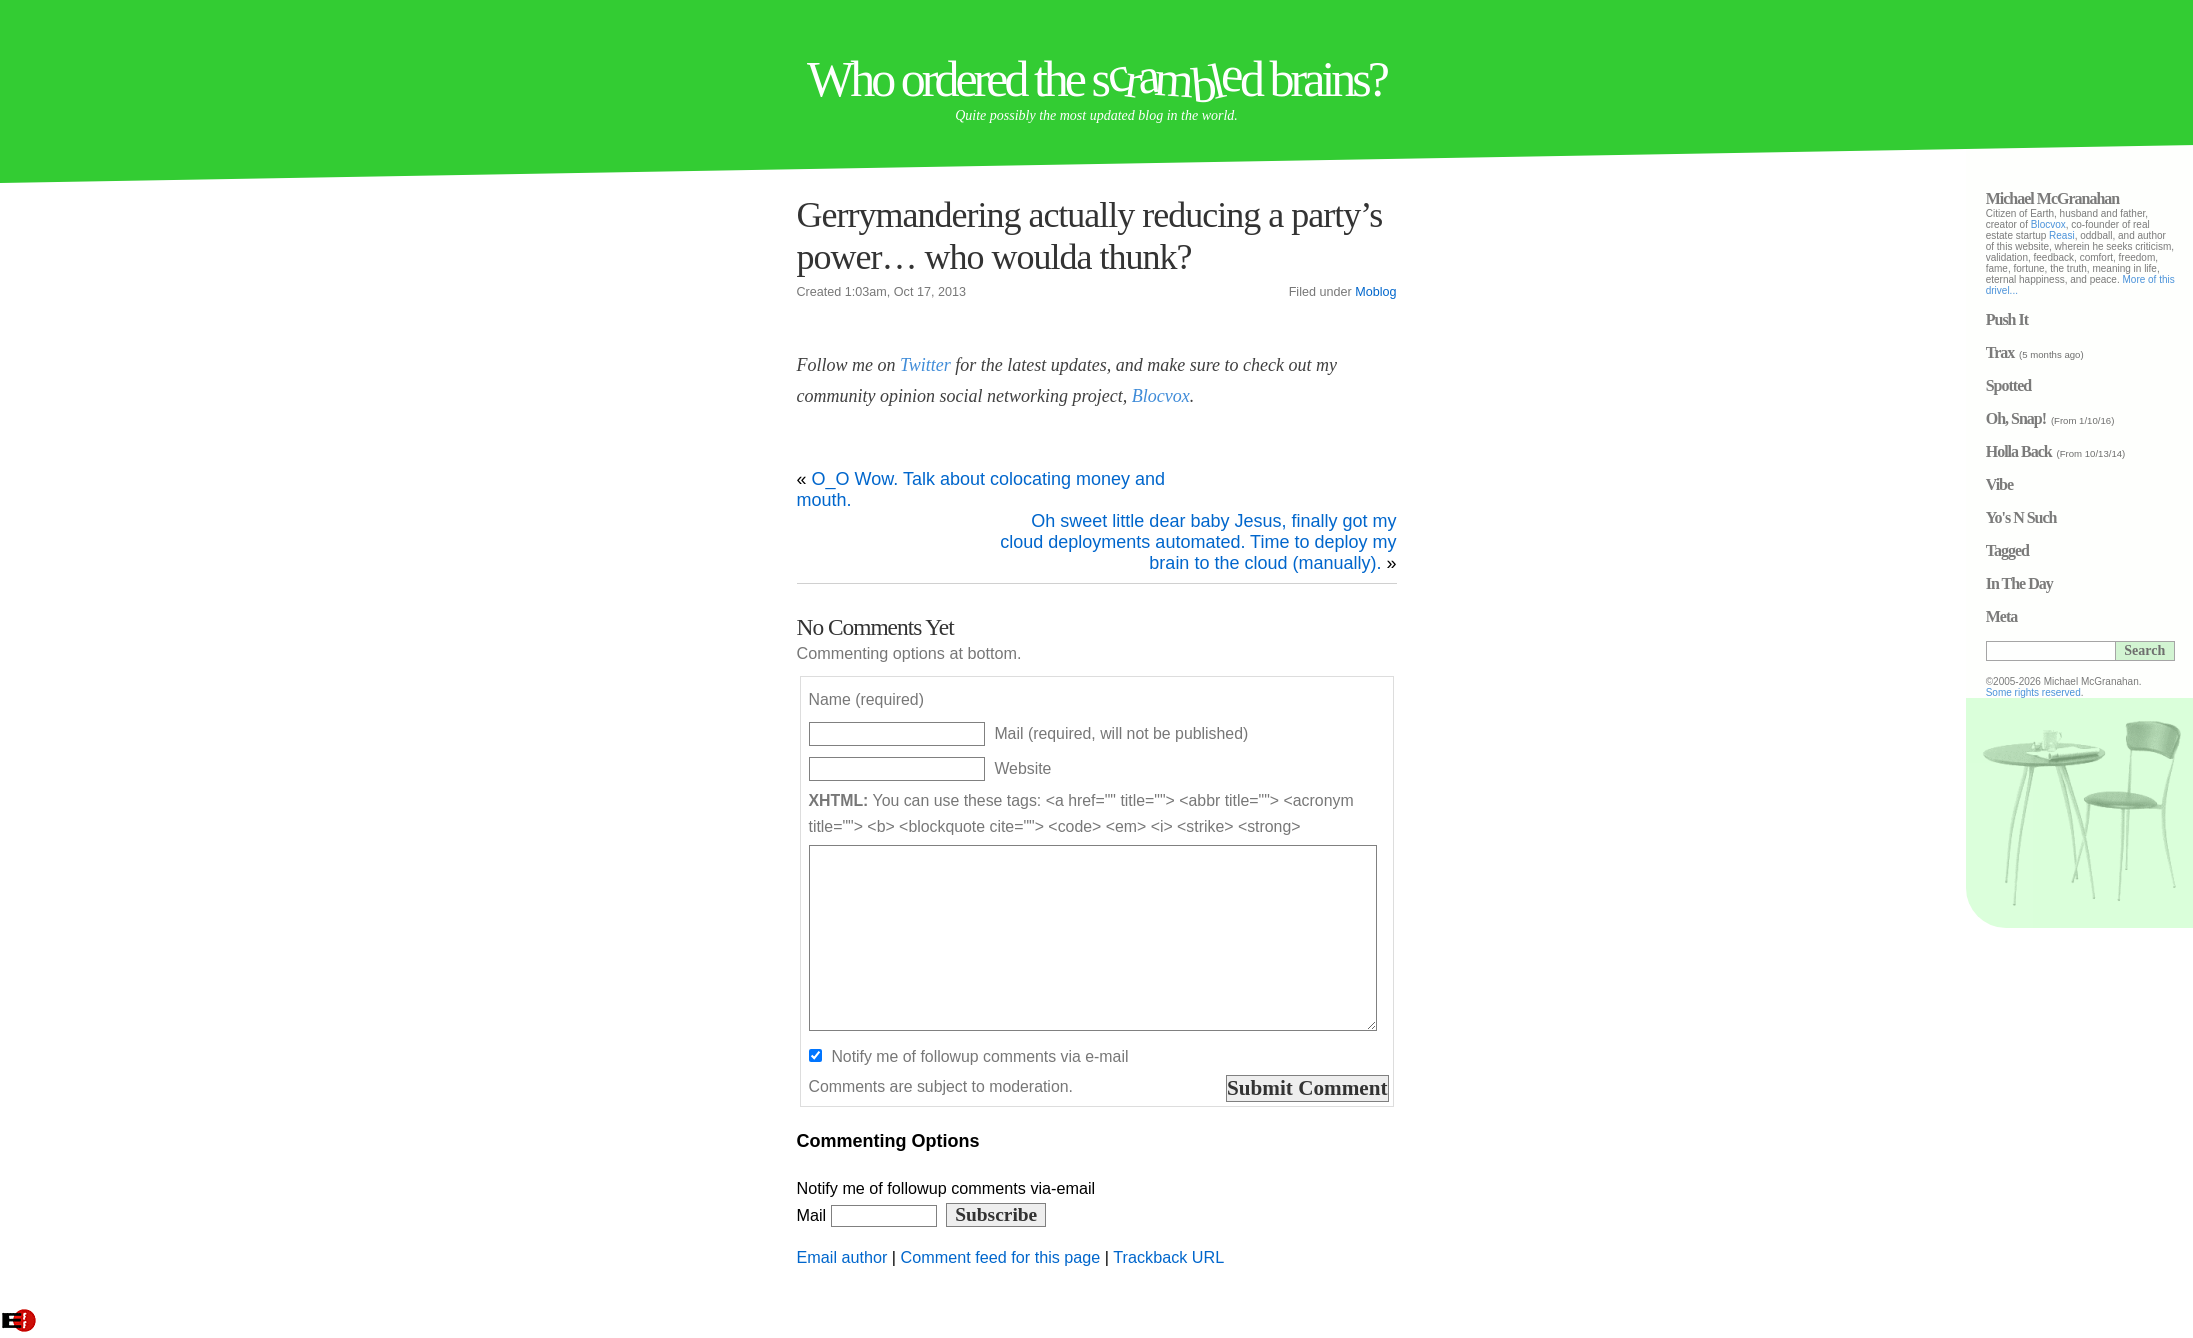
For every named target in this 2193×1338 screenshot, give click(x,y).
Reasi (2129, 235)
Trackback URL (1168, 1257)
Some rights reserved (2100, 692)
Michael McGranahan (2120, 198)
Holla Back (2086, 451)
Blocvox (1161, 396)
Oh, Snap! (2083, 418)
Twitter (925, 365)
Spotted (2075, 385)
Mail (867, 1215)
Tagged (2074, 550)
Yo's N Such (2088, 517)
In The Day (2086, 583)
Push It (2074, 319)
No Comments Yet (875, 627)
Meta (2069, 616)
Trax (2067, 352)
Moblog (1375, 292)
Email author (842, 1257)
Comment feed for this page (1001, 1257)
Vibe (2066, 484)
